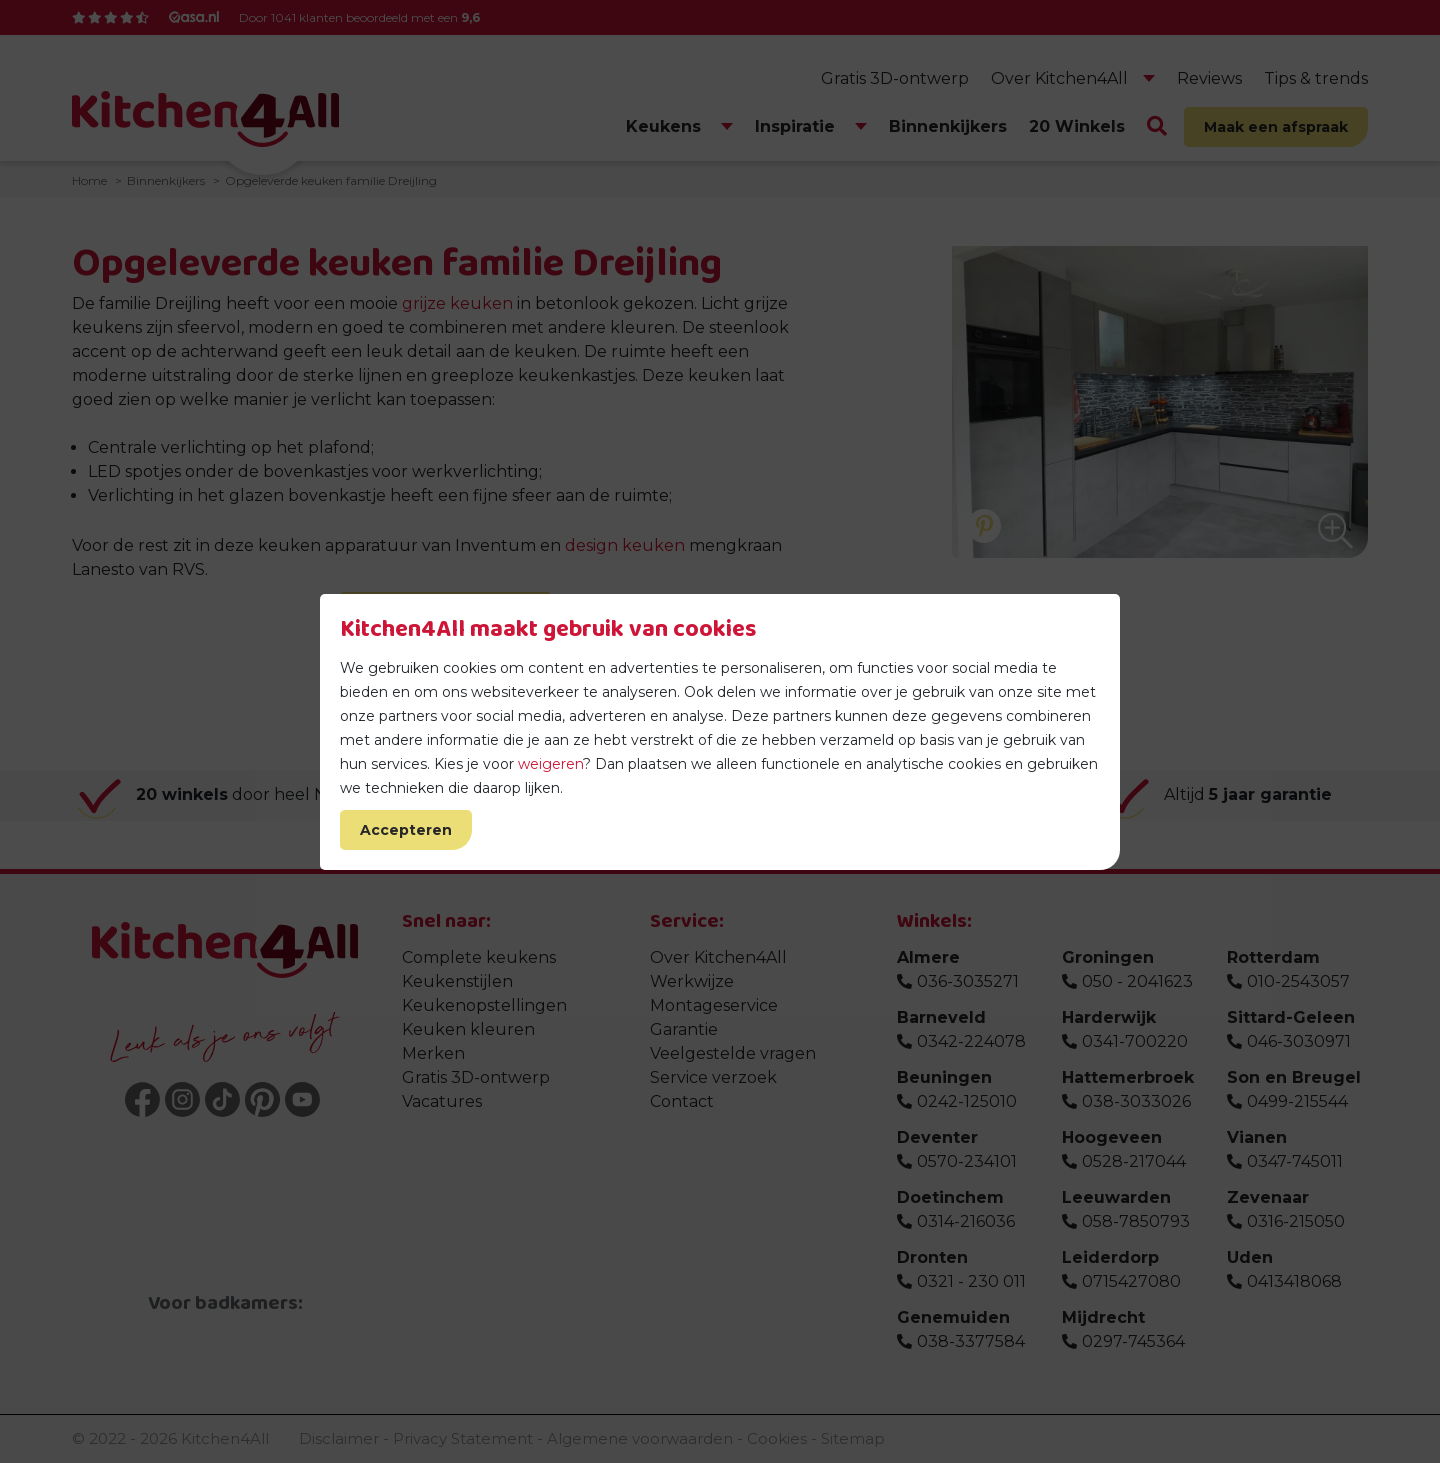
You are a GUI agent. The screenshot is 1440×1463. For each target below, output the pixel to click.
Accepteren (406, 830)
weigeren (550, 764)
